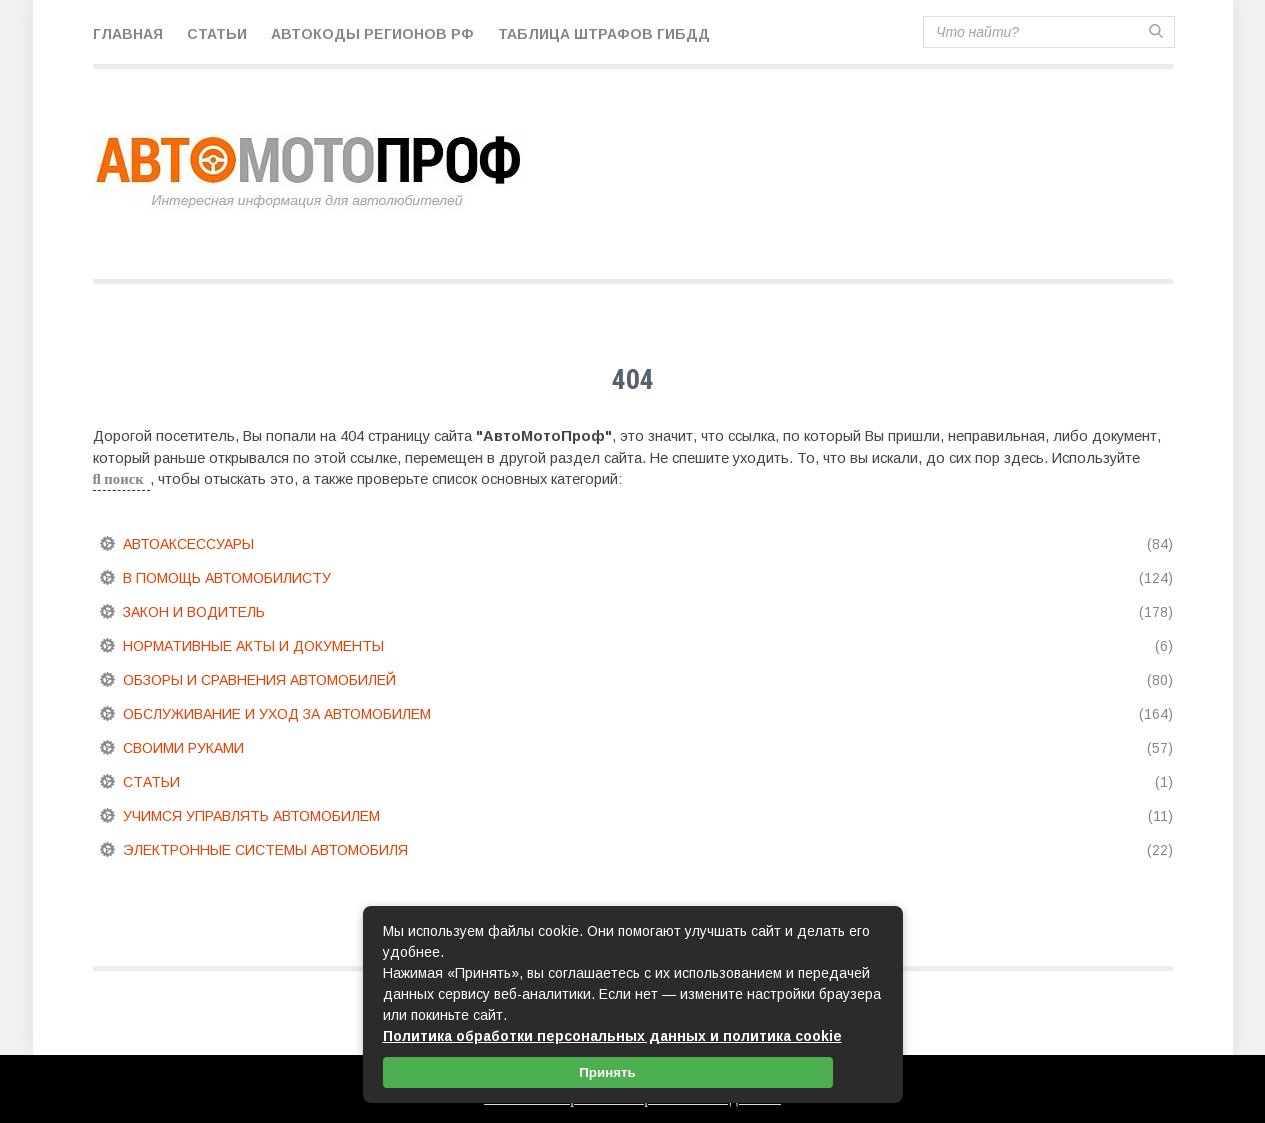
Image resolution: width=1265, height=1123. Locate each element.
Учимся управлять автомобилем (251, 816)
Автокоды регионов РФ (372, 34)
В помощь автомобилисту (227, 578)
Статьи (217, 34)
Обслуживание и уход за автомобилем (277, 714)
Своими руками (183, 748)
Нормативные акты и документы (253, 646)
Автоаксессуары (188, 544)
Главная (128, 34)
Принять (607, 1072)
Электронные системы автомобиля (265, 850)
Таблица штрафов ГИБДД (604, 34)
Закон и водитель (194, 612)
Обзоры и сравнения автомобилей (259, 680)
